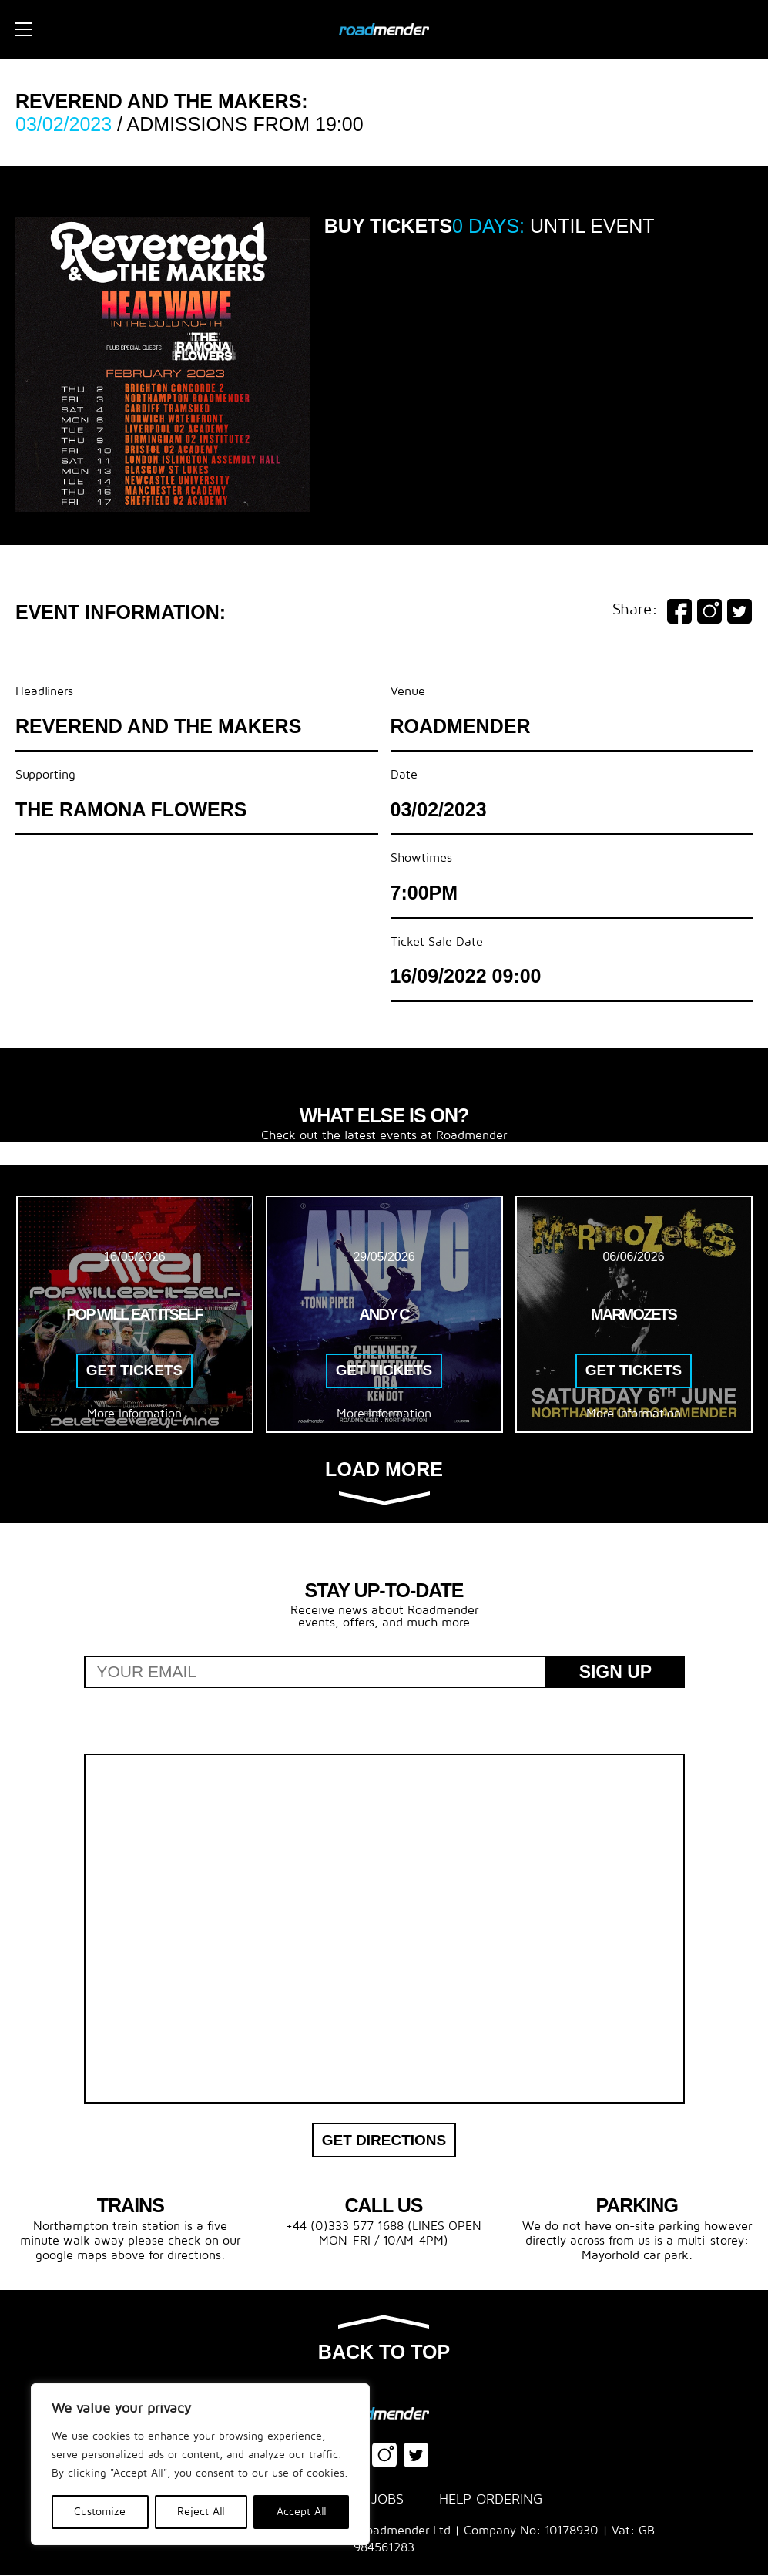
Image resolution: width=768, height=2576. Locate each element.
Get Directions (384, 2140)
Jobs (387, 2500)
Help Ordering (490, 2500)
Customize (100, 2511)
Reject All (201, 2511)
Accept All (302, 2511)
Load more (384, 1481)
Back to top (384, 2340)
